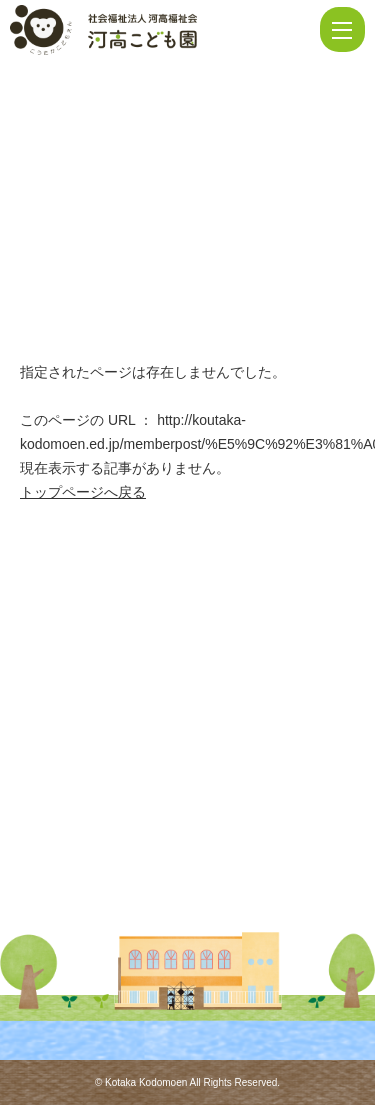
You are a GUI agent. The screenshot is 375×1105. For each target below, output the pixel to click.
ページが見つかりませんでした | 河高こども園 (162, 30)
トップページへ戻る (83, 492)
